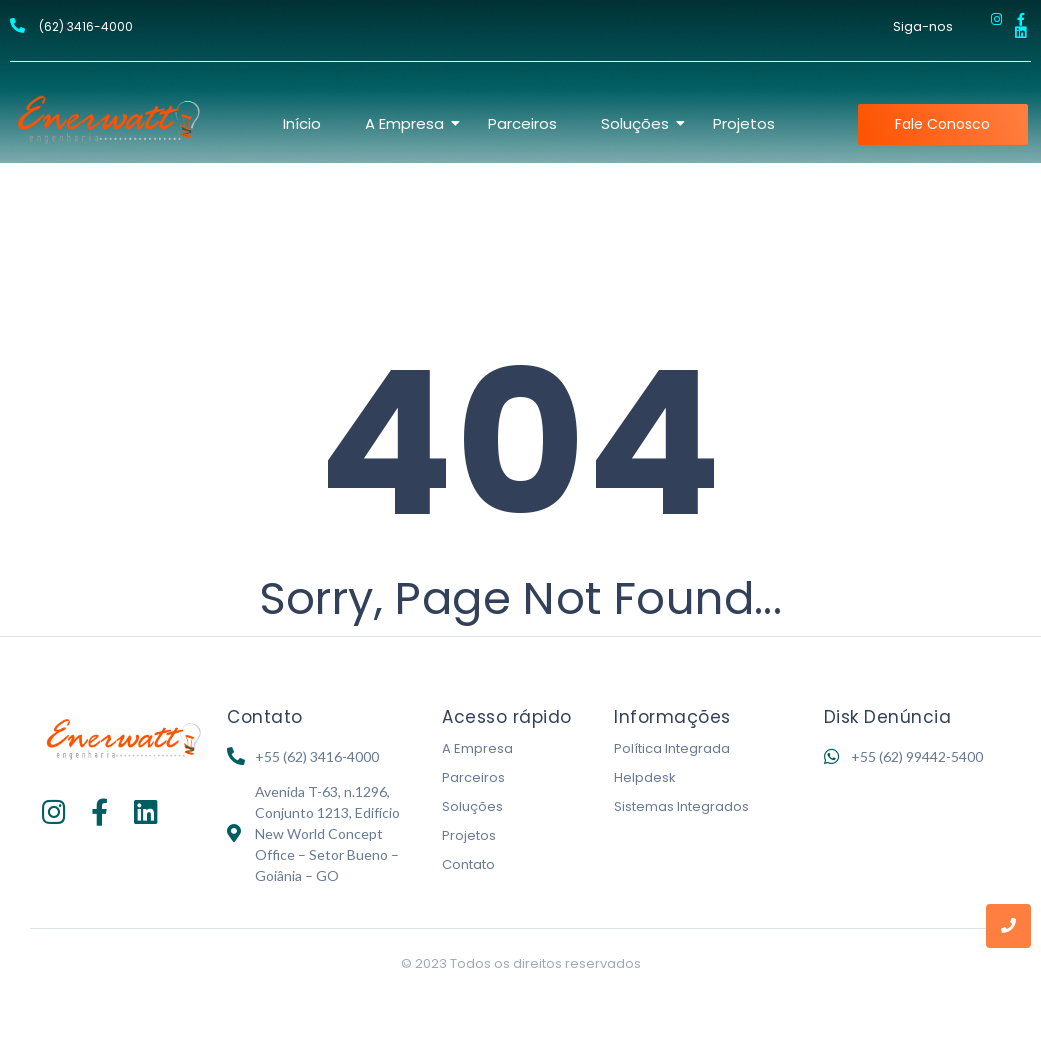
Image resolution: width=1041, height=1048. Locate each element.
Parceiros (522, 123)
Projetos (744, 123)
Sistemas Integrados (681, 806)
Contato (468, 864)
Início (302, 123)
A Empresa (406, 123)
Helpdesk (645, 777)
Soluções (637, 123)
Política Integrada (672, 748)
